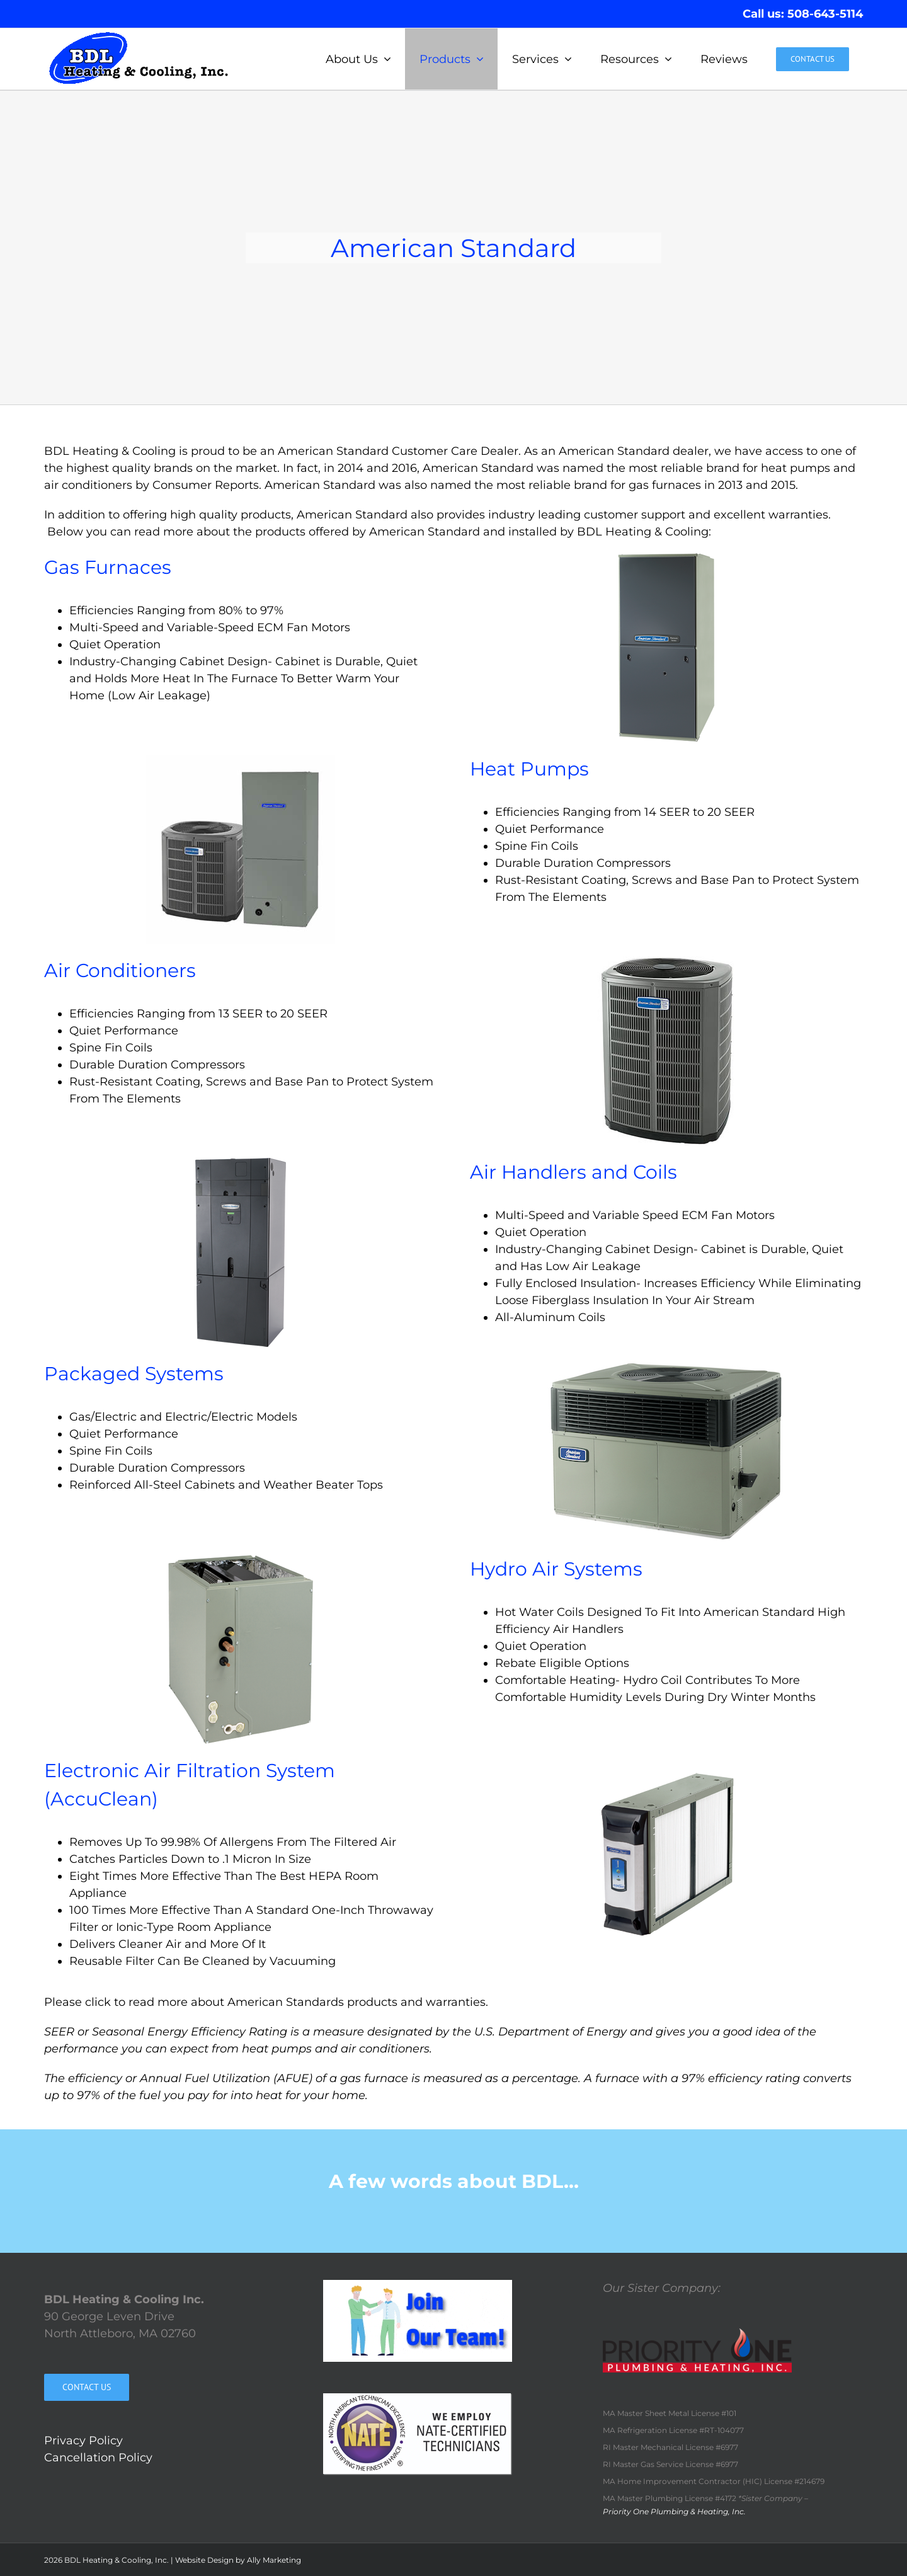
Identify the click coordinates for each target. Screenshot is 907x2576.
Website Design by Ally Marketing (238, 2560)
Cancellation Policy (98, 2457)
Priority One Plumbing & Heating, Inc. (674, 2511)
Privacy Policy (83, 2440)
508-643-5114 (825, 14)
